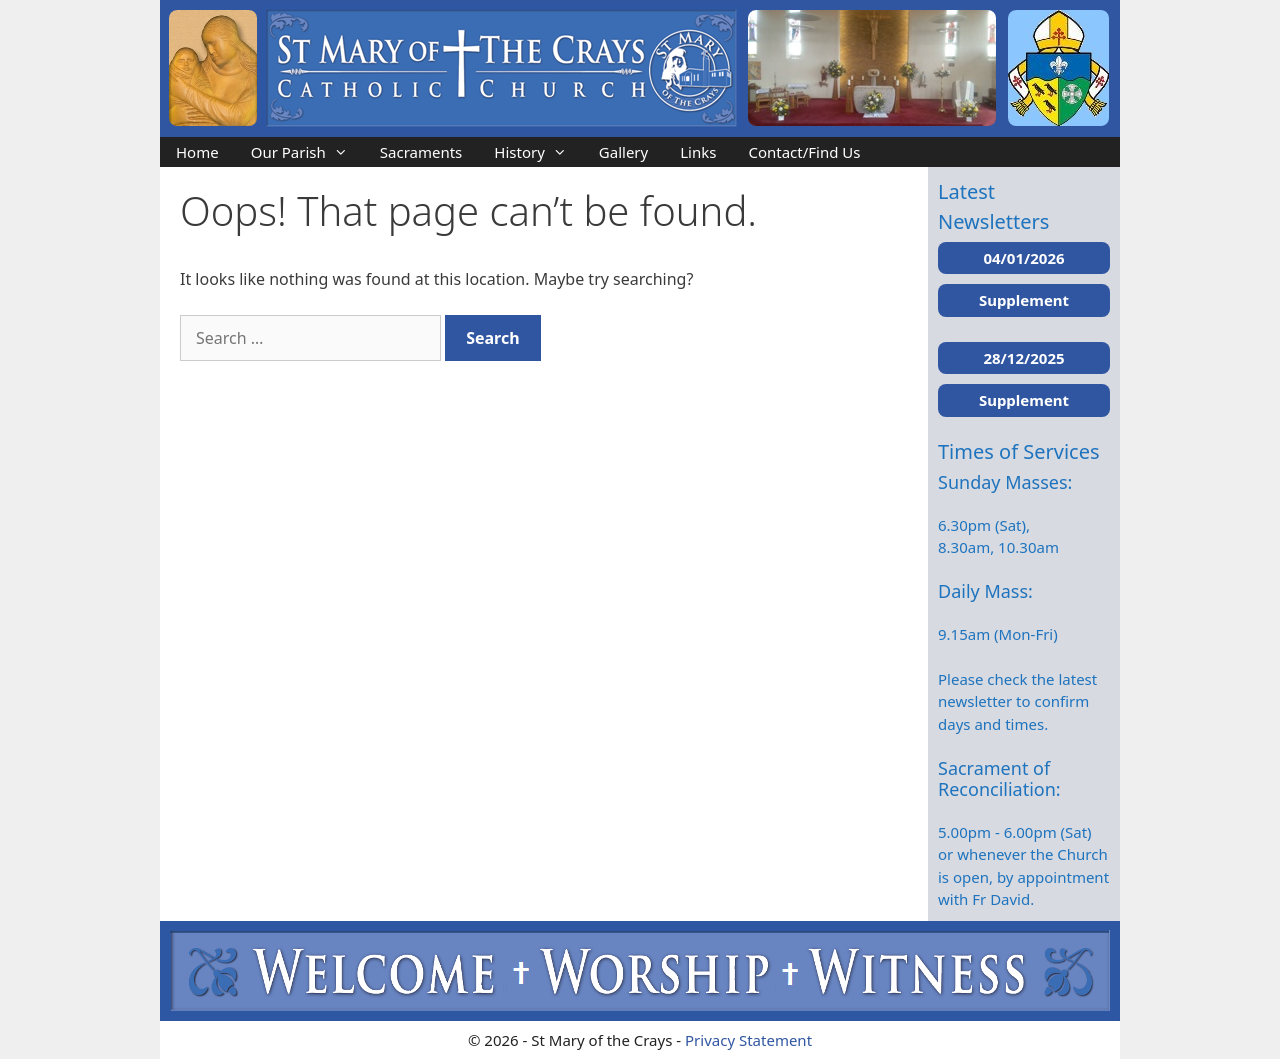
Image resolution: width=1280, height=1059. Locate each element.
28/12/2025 (1023, 358)
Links (698, 152)
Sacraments (421, 152)
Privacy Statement (748, 1040)
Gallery (623, 152)
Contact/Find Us (804, 152)
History (538, 152)
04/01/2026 (1023, 258)
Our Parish (307, 152)
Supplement (1024, 300)
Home (197, 152)
